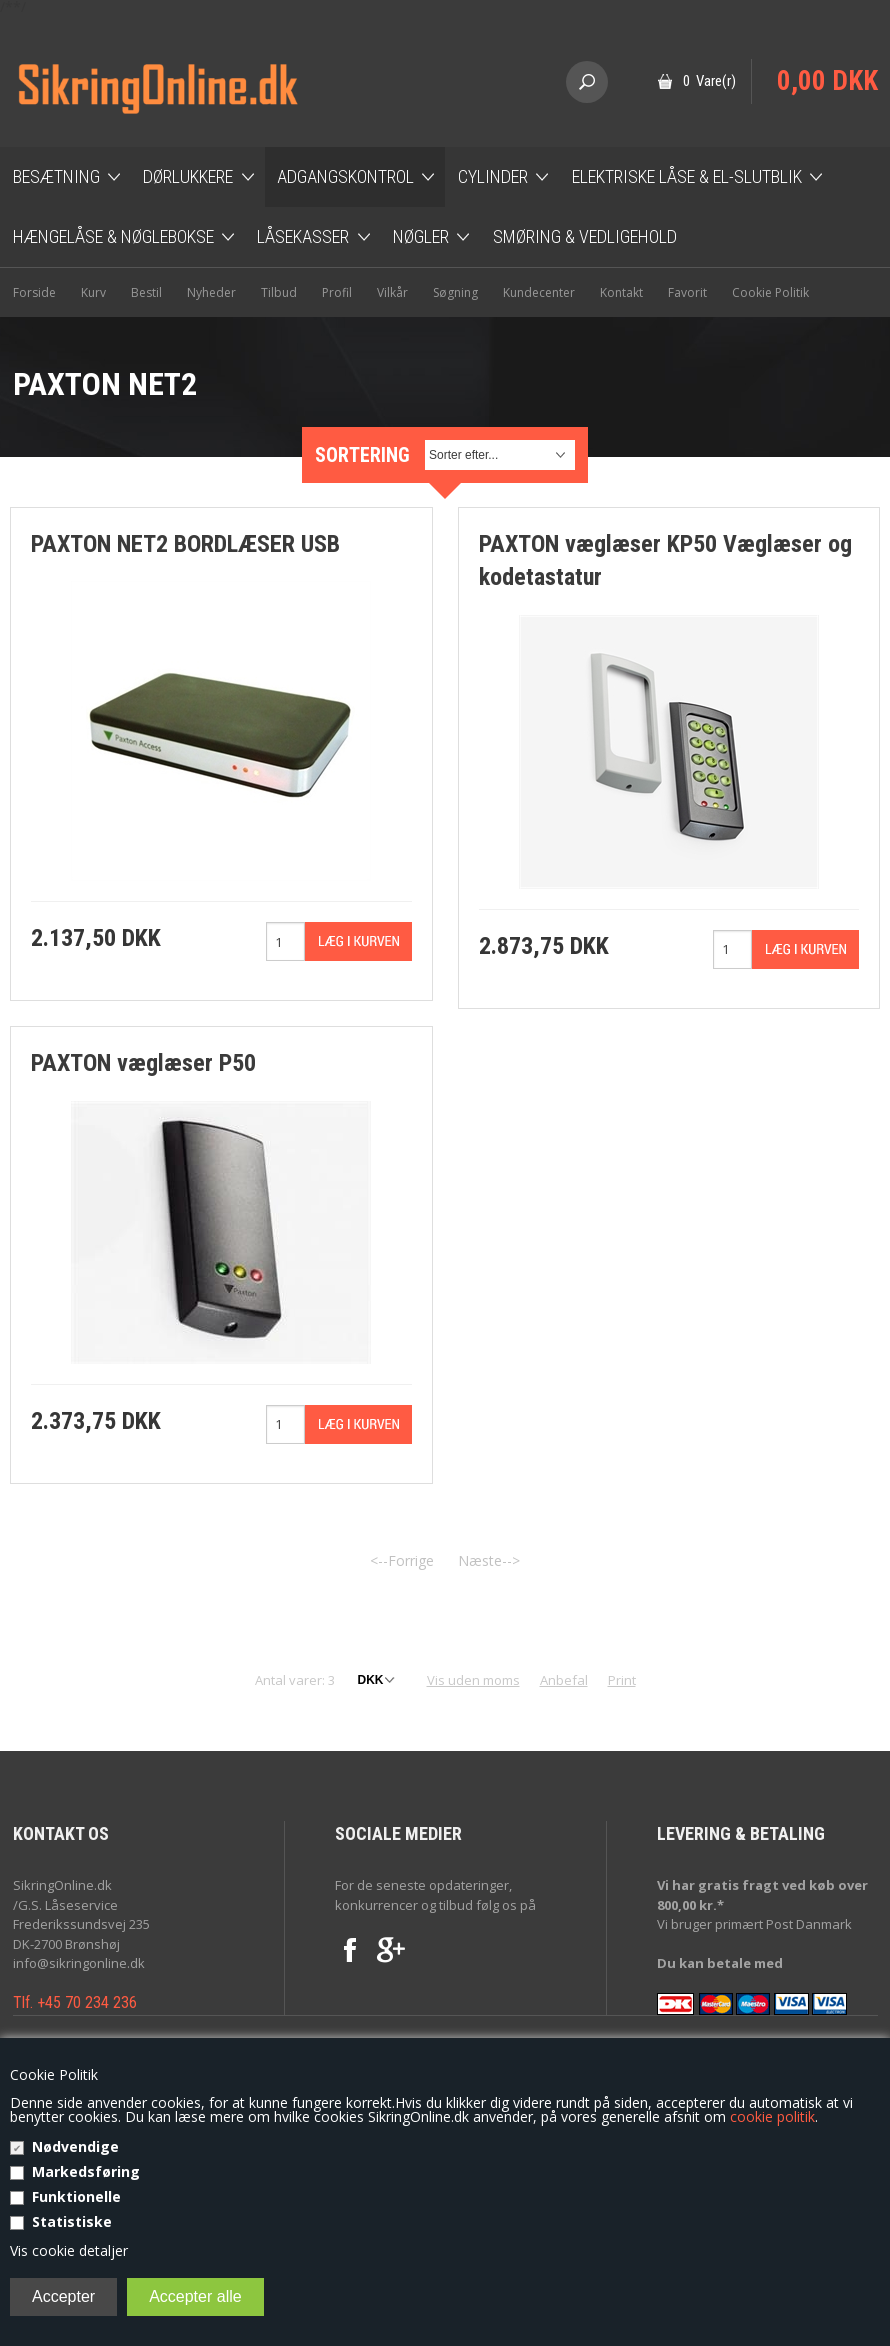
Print (622, 1680)
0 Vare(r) (709, 81)
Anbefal (564, 1680)
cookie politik (772, 2116)
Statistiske (72, 2221)
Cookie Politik (770, 292)
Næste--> (489, 1560)
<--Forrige (402, 1560)
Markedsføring (86, 2171)
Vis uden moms (473, 1680)
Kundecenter (539, 292)
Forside (34, 292)
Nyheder (211, 292)
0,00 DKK (827, 81)
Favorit (687, 292)
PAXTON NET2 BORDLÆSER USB (185, 544)
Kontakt (621, 292)
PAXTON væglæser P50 (143, 1063)
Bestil (146, 292)
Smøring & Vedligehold (585, 236)
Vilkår (392, 292)
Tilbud (279, 292)
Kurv (93, 292)
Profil (337, 292)
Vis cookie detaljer (69, 2250)
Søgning (455, 292)
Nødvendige (75, 2146)
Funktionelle (76, 2196)
